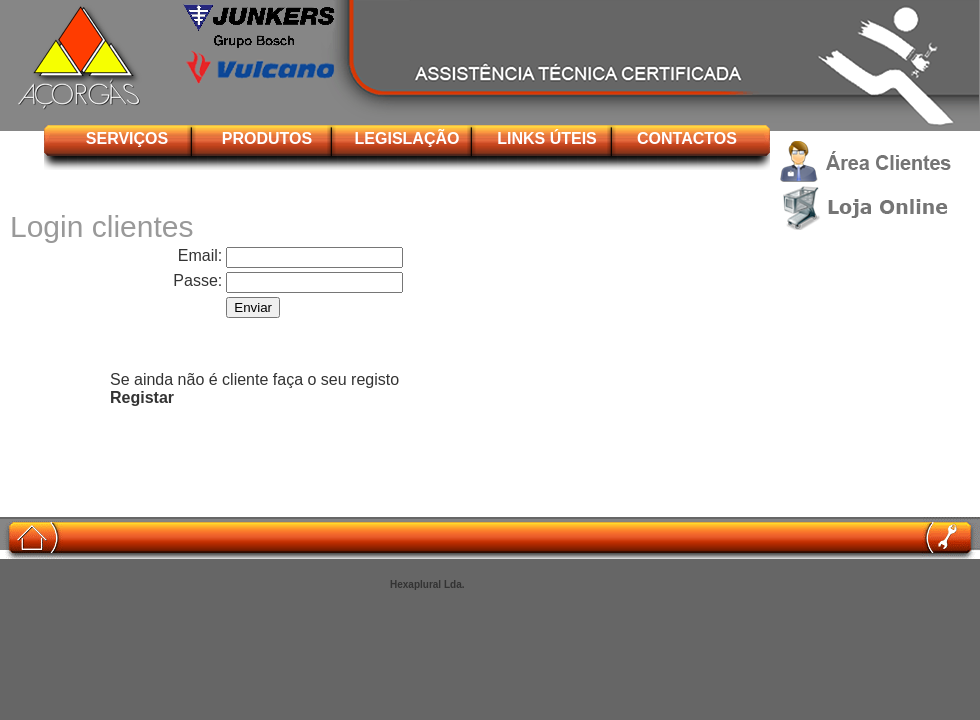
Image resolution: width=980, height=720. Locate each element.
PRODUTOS (267, 138)
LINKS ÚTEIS (547, 138)
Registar (142, 397)
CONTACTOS (687, 138)
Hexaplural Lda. (427, 584)
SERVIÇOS (127, 138)
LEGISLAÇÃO (407, 138)
